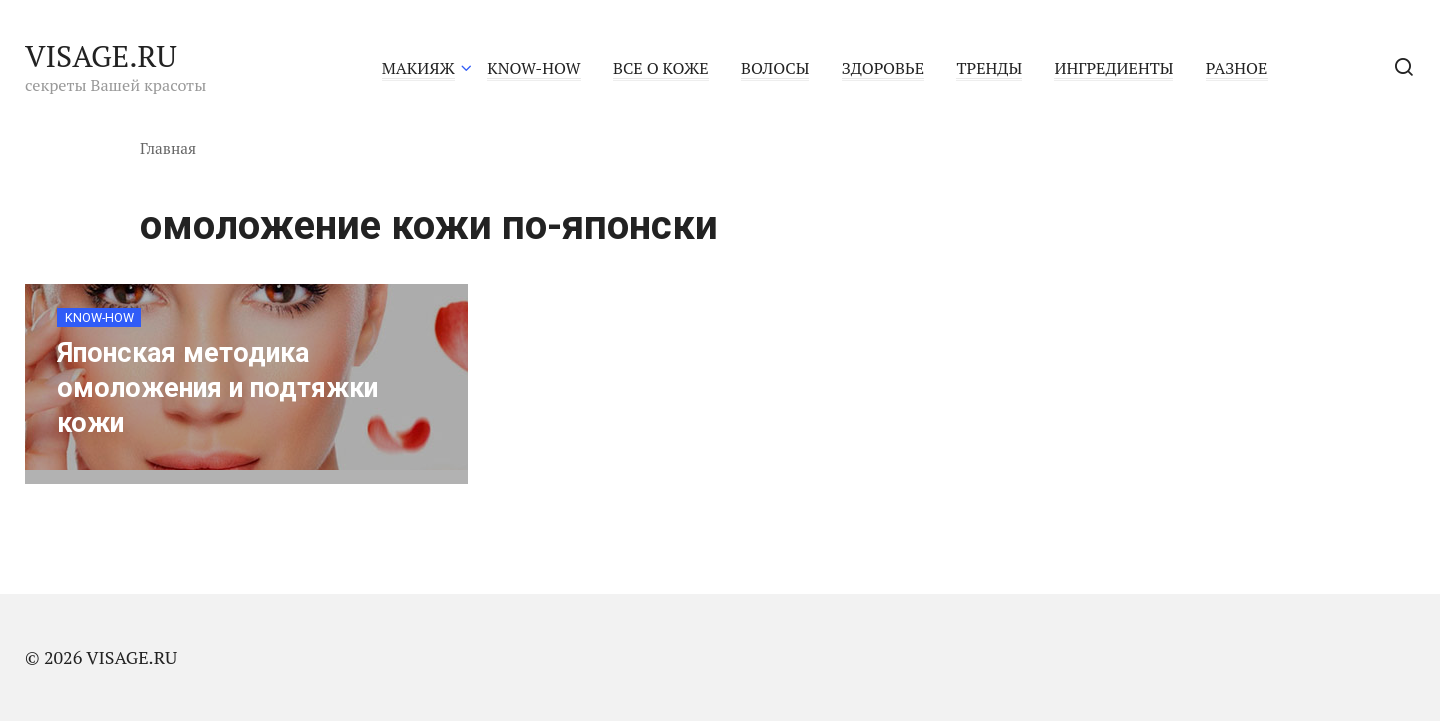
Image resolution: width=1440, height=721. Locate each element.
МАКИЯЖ (418, 68)
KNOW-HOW (533, 68)
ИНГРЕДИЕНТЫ (1113, 68)
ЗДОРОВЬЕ (883, 68)
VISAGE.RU (101, 56)
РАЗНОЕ (1237, 68)
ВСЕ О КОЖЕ (661, 68)
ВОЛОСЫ (775, 68)
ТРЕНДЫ (989, 68)
